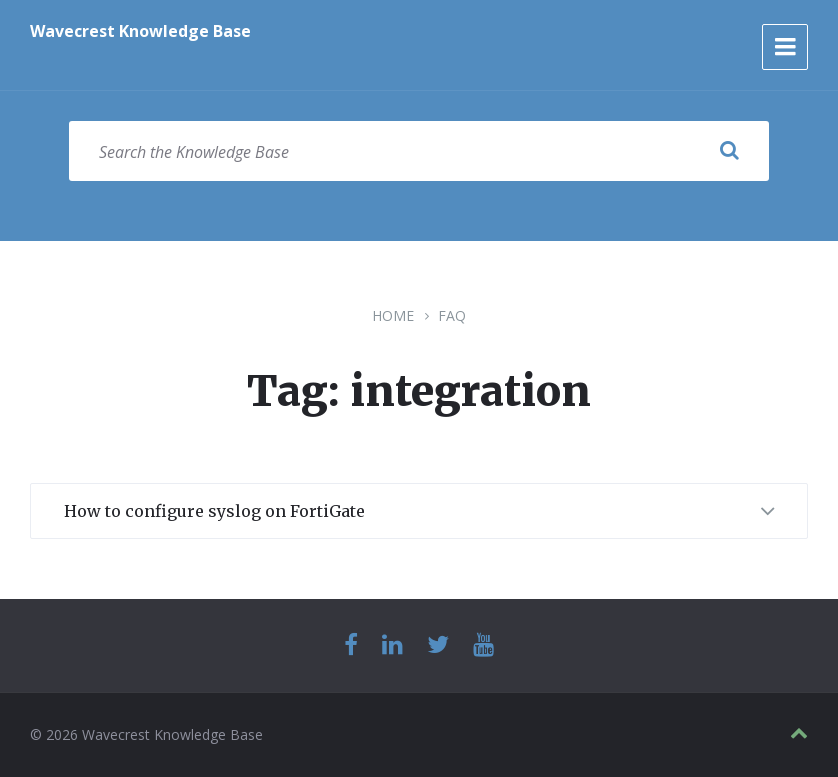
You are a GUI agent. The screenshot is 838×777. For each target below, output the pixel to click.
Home (393, 315)
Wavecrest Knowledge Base (140, 31)
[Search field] (419, 151)
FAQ (452, 315)
